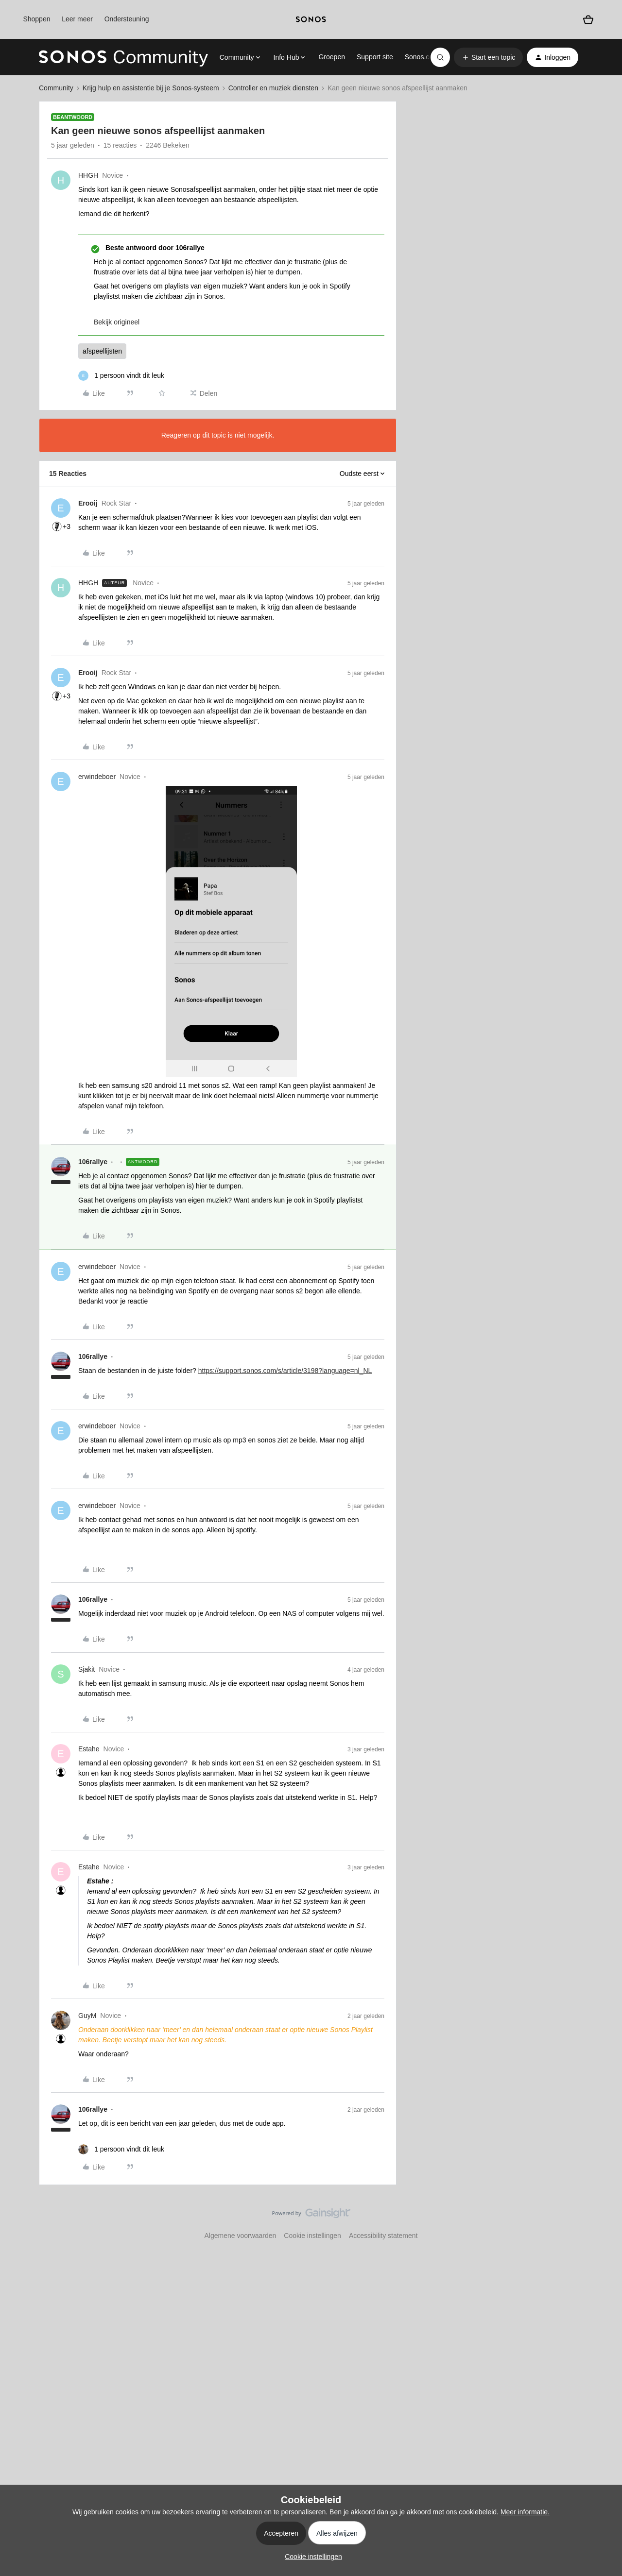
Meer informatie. (525, 2512)
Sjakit (86, 1669)
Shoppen (36, 19)
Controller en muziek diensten (273, 88)
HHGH (88, 175)
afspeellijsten (102, 351)
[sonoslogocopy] (311, 19)
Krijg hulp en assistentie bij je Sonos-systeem (151, 88)
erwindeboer (97, 776)
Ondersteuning (126, 19)
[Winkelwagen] (588, 20)
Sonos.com (422, 57)
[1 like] (121, 376)
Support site (375, 57)
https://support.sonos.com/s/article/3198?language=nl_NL (285, 1370)
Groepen (331, 57)
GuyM (87, 2015)
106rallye (92, 1162)
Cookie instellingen (312, 2235)
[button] (488, 57)
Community (56, 88)
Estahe (89, 1749)
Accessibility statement (383, 2235)
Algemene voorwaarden (240, 2235)
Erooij (88, 503)
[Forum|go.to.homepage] (123, 57)
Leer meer (77, 19)
